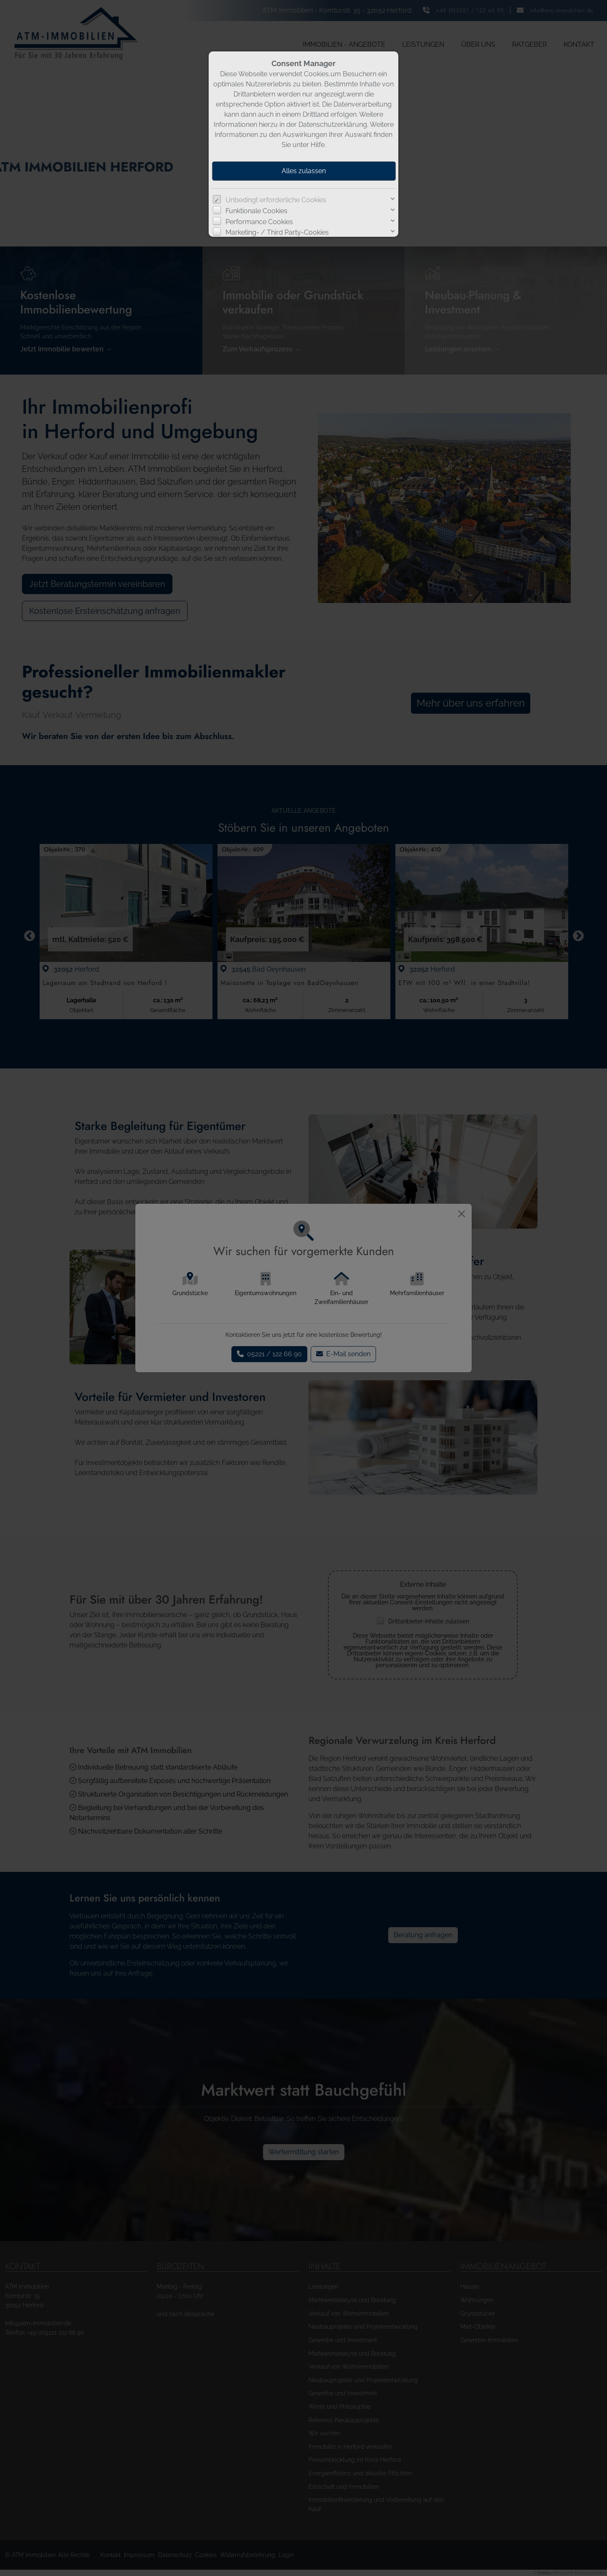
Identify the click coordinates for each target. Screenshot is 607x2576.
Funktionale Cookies (256, 211)
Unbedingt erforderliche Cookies (276, 200)
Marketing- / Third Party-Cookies (277, 232)
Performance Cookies (259, 222)
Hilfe (318, 145)
